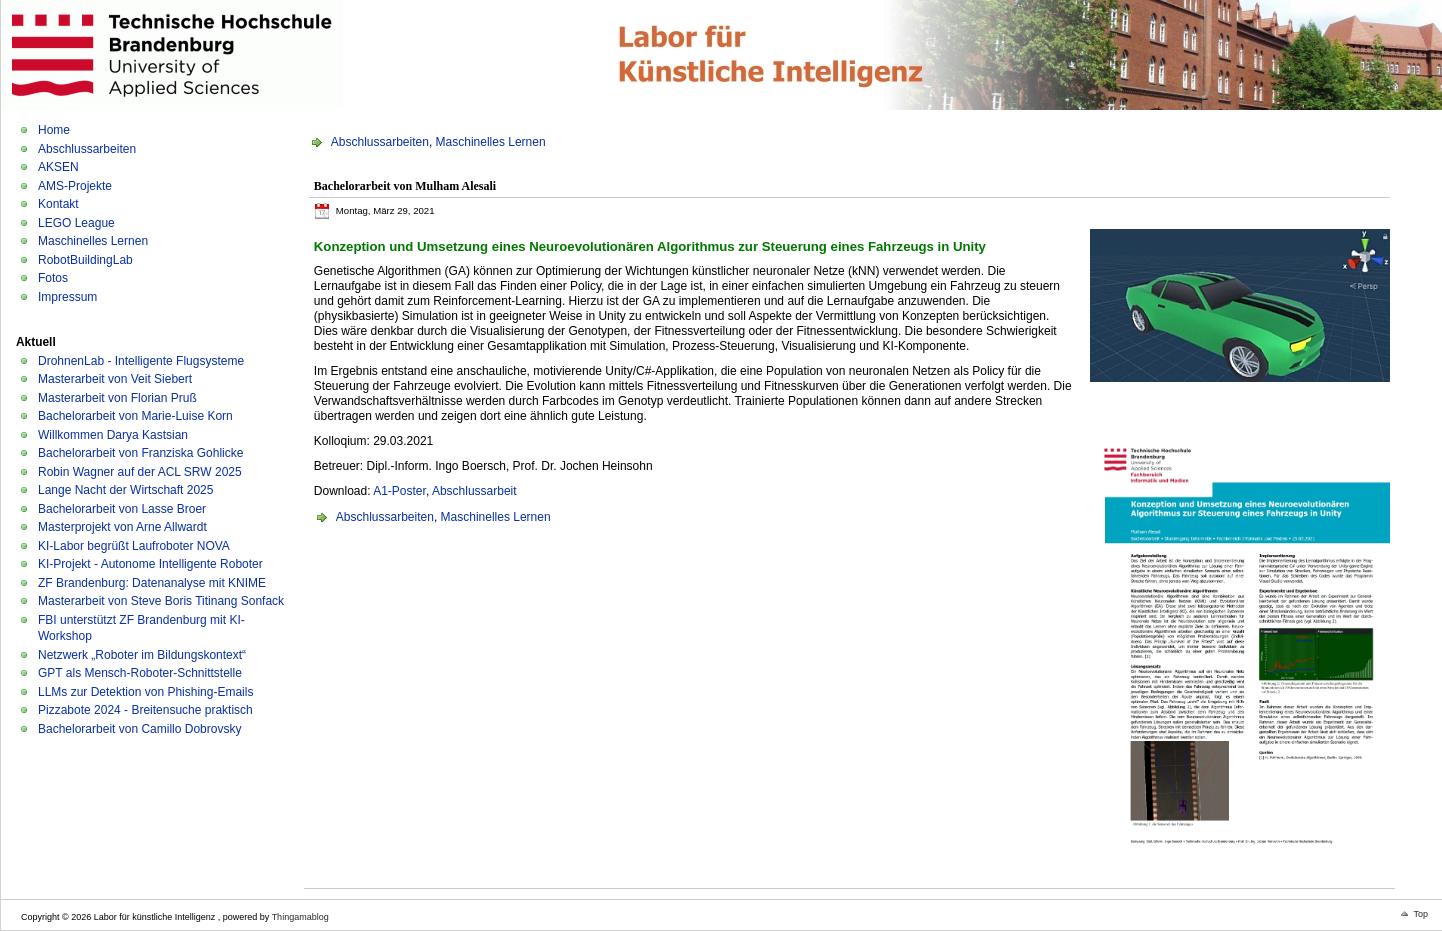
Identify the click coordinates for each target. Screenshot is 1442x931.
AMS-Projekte (75, 186)
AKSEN (58, 167)
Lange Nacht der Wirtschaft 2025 (125, 490)
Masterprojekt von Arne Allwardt (122, 527)
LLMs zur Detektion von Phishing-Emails (145, 692)
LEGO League (76, 223)
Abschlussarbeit (474, 491)
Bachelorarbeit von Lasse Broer (122, 509)
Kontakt (58, 204)
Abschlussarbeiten (87, 149)
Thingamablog (300, 917)
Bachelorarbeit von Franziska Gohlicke (140, 453)
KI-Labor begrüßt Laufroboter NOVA (134, 546)
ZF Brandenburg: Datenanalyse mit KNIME (152, 583)
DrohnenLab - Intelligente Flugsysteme (141, 361)
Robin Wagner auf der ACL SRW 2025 (140, 472)
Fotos (53, 278)
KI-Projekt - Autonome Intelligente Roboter (150, 564)
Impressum (67, 297)
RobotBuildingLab (85, 260)
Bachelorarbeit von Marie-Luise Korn (135, 416)
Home (54, 130)
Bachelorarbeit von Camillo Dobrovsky (139, 729)
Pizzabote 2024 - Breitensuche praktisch (145, 710)
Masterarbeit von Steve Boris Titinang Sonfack (161, 601)
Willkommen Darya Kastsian (113, 435)
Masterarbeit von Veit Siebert (115, 379)
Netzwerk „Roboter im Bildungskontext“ (142, 655)
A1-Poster (399, 491)
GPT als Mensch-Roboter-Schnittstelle (140, 673)
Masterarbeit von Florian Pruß (117, 398)
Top (1420, 914)
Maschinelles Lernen (93, 241)
